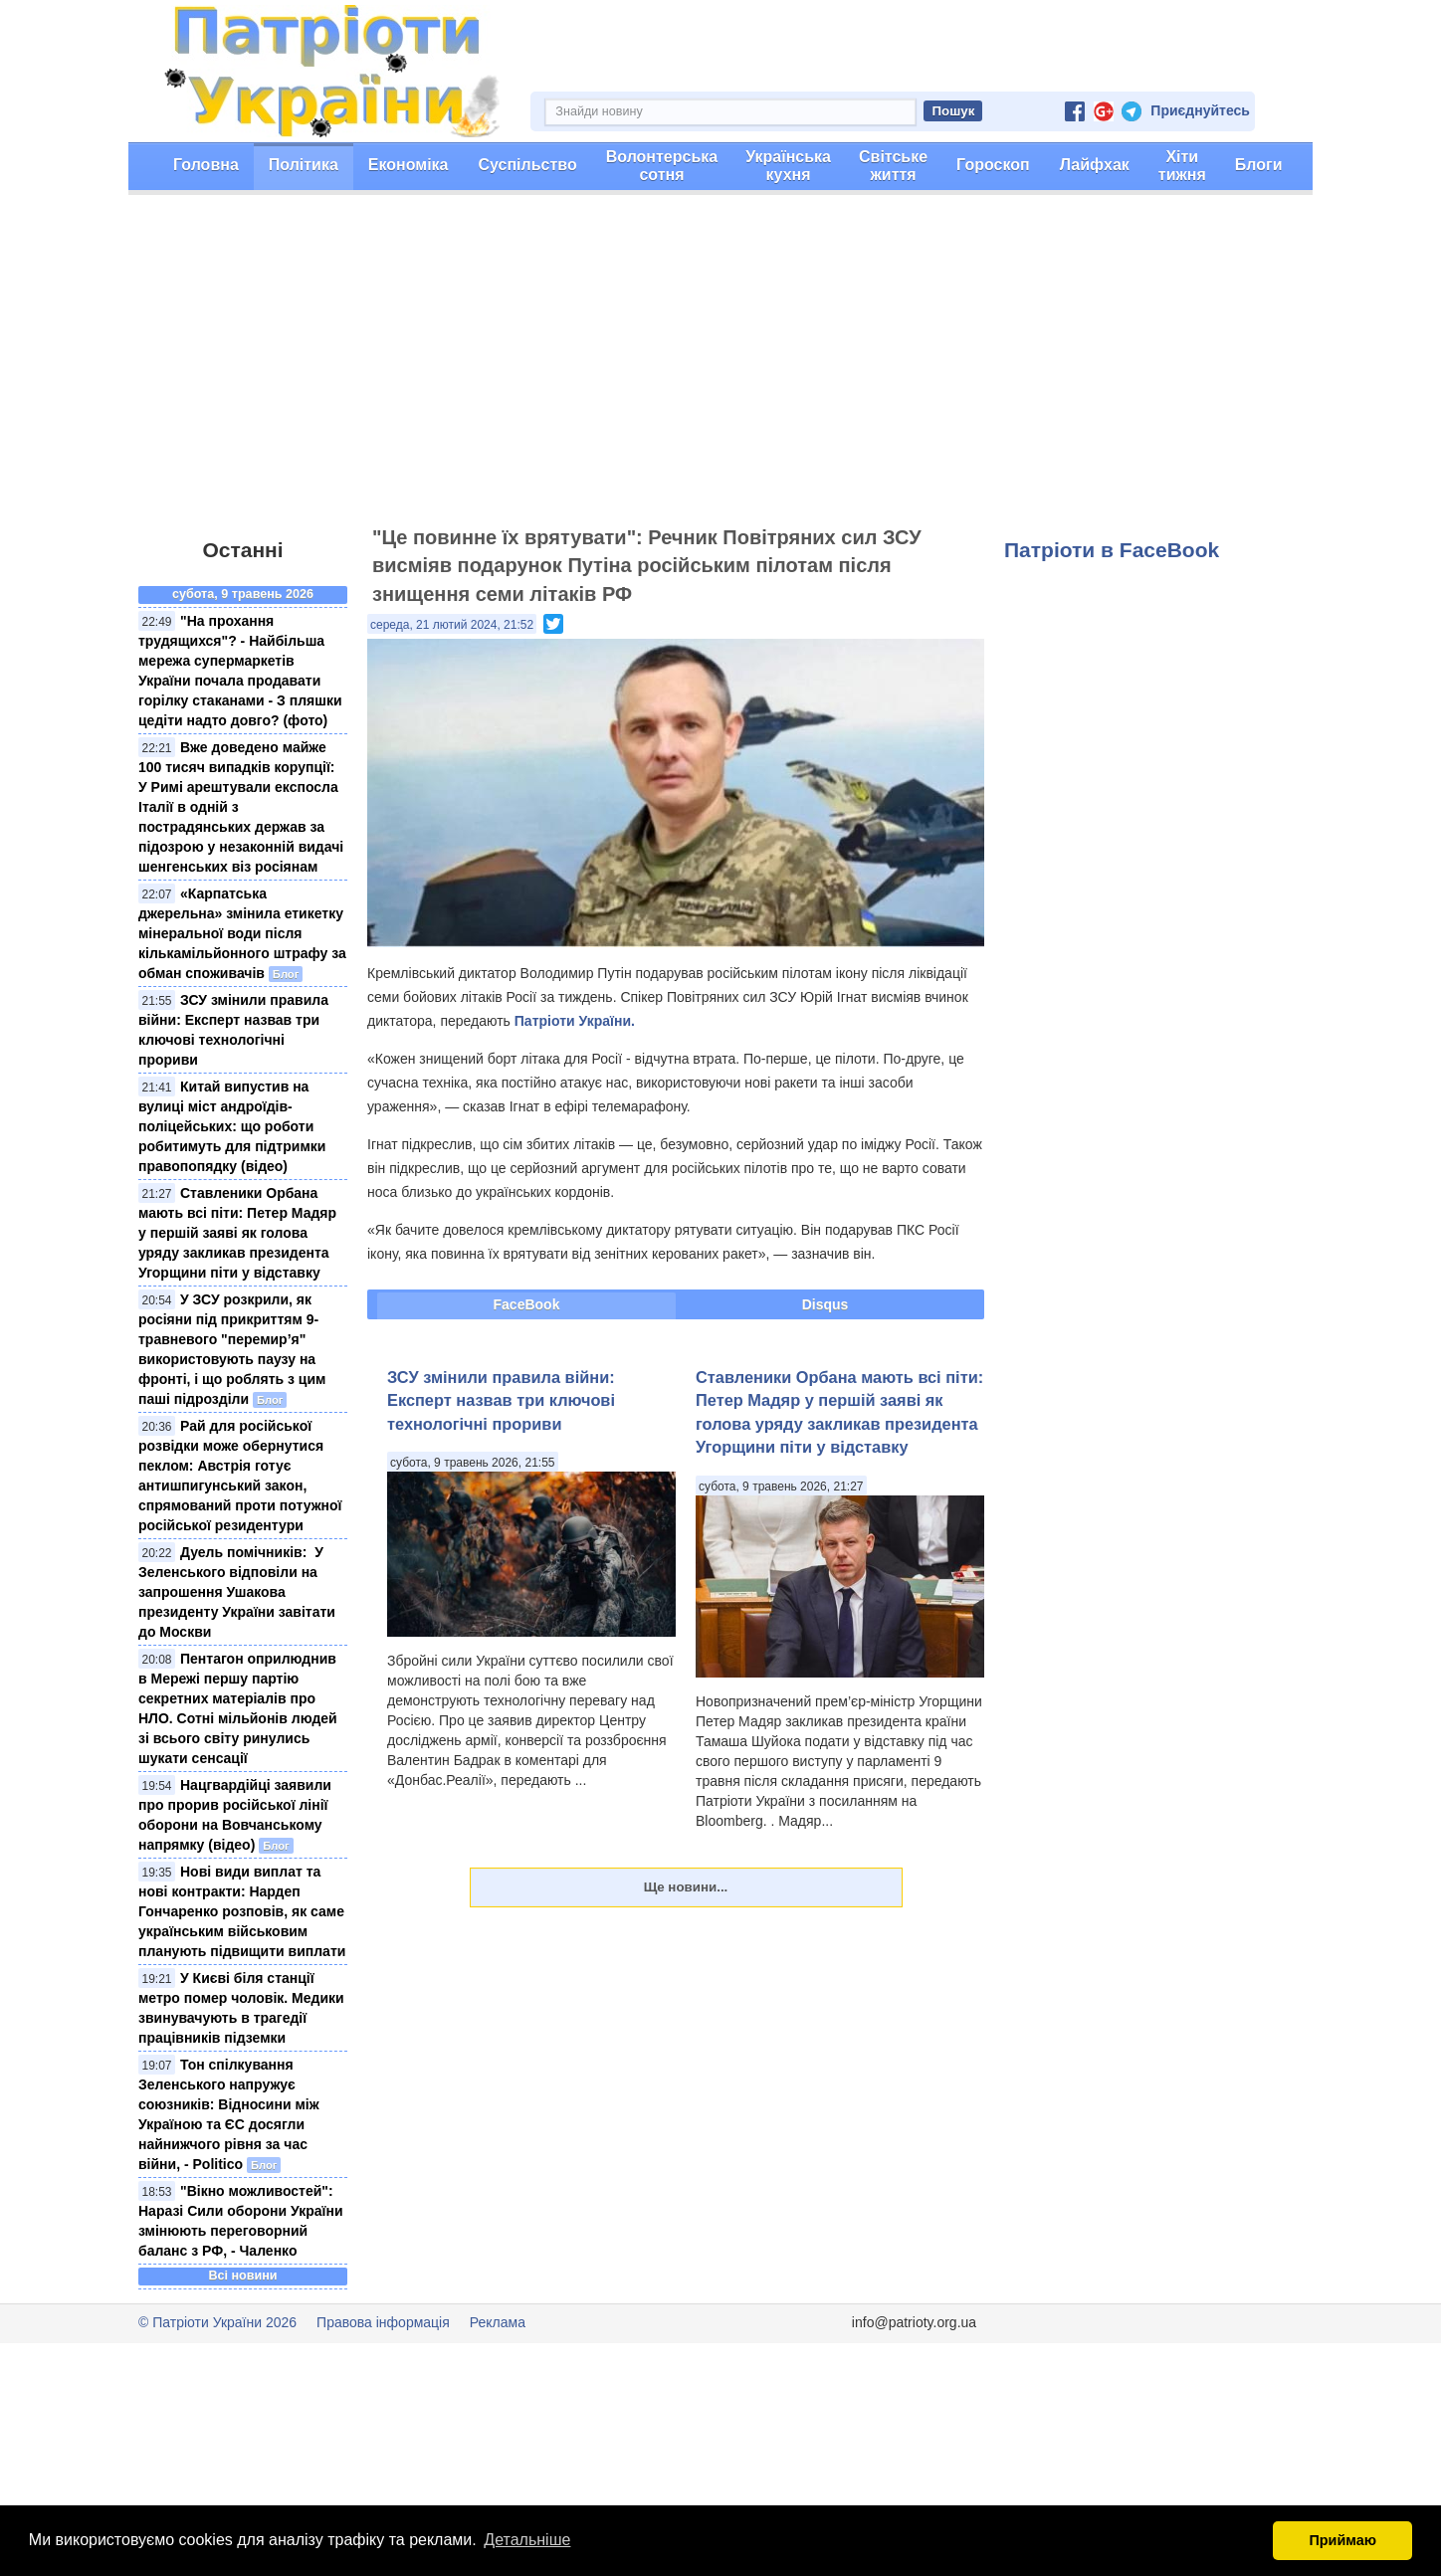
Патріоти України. (575, 1021)
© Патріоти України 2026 (217, 2322)
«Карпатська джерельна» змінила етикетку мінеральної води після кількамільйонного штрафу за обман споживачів (242, 933)
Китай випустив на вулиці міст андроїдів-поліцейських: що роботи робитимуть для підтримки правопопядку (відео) (231, 1126)
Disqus (825, 1304)
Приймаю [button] (1342, 2540)
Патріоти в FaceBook (1111, 549)
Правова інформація (383, 2322)
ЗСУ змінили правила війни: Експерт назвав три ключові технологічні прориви (501, 1400)
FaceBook (527, 1304)
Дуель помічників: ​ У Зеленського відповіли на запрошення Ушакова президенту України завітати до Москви (236, 1592)
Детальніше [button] (527, 2539)
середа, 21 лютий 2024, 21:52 (451, 625)
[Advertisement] (720, 369)
